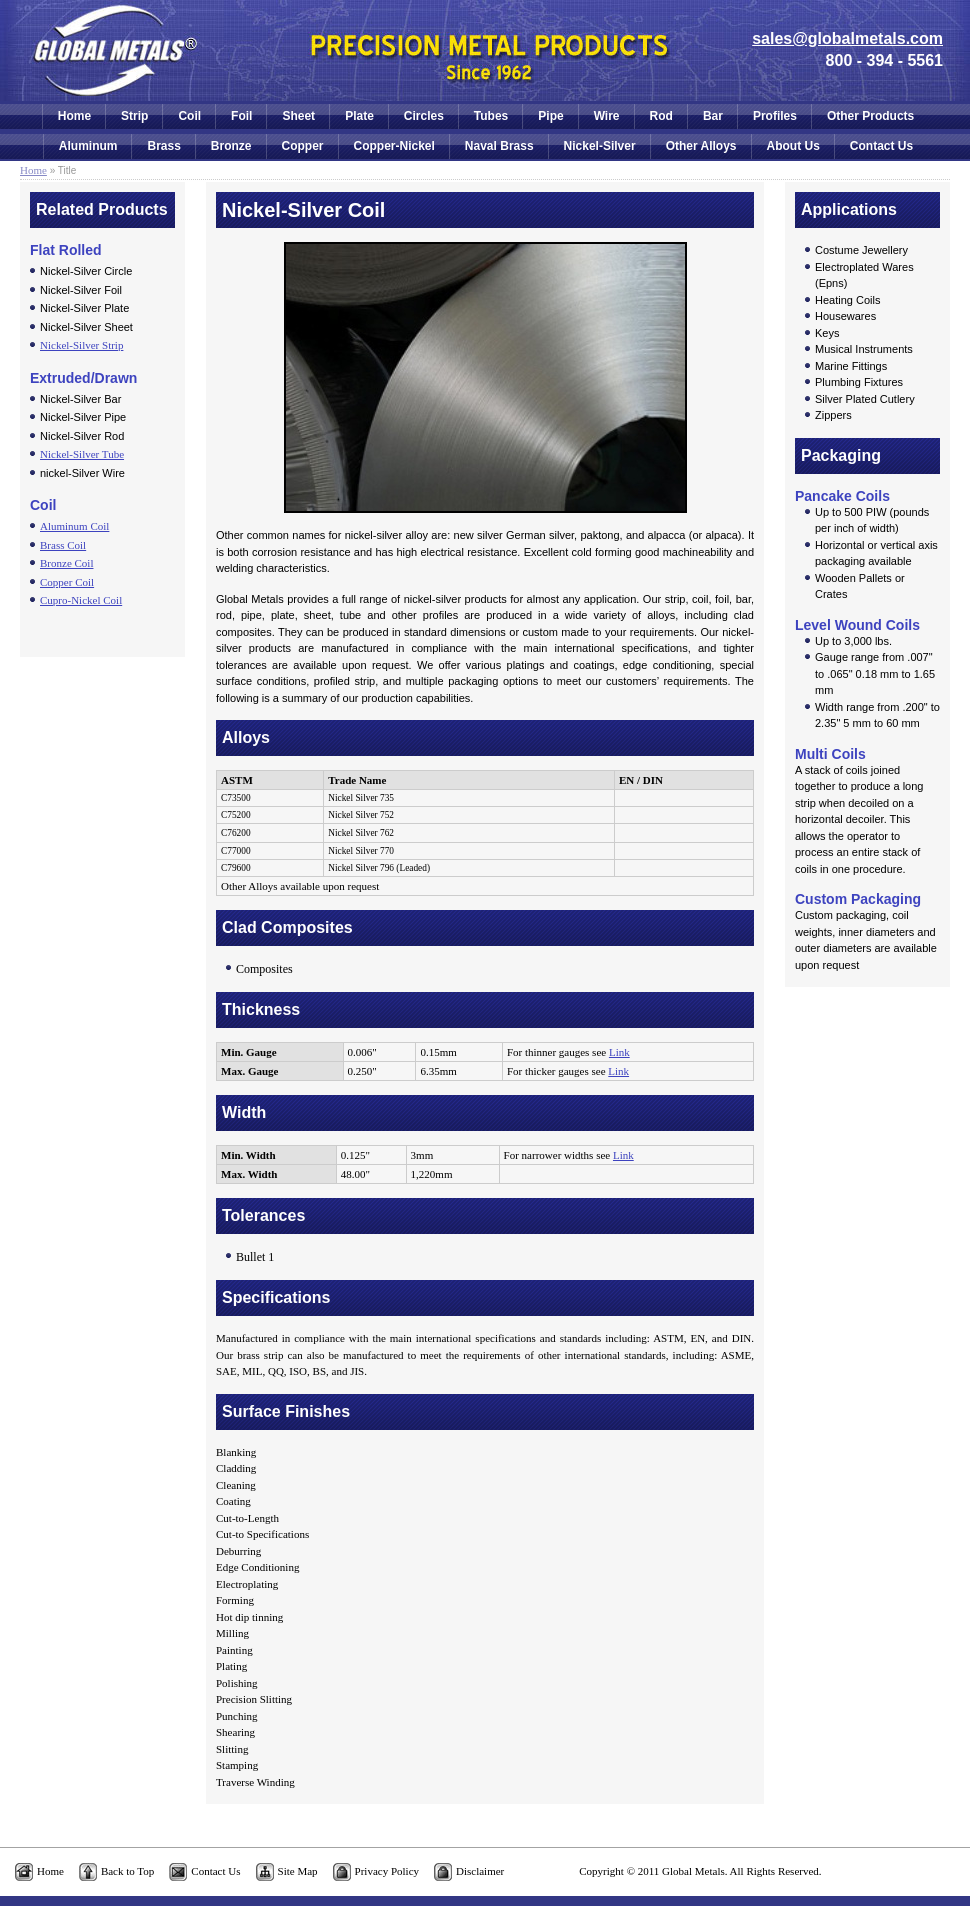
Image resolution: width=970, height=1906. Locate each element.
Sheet (298, 116)
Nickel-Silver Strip (81, 345)
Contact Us (881, 146)
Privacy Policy (387, 1871)
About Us (793, 146)
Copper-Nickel (394, 146)
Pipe (550, 116)
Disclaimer (480, 1871)
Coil (189, 116)
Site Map (298, 1871)
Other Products (870, 116)
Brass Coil (63, 545)
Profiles (775, 116)
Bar (713, 116)
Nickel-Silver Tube (82, 454)
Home (74, 116)
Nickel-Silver (600, 146)
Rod (661, 116)
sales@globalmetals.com (847, 38)
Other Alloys (701, 146)
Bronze (231, 146)
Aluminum (88, 146)
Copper (303, 146)
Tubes (491, 116)
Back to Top (127, 1871)
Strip (134, 116)
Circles (424, 116)
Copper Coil (67, 582)
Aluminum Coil (74, 526)
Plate (359, 116)
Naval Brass (499, 146)
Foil (241, 116)
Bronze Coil (66, 563)
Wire (607, 116)
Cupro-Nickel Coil (81, 600)
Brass (163, 146)
